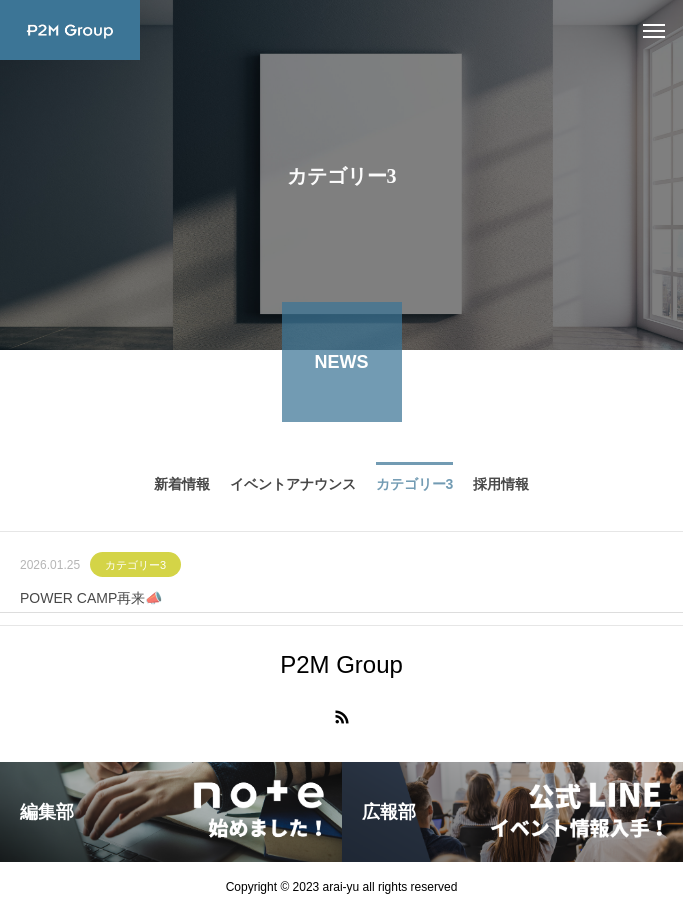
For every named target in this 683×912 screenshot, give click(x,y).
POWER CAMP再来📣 (91, 602)
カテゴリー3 (135, 569)
